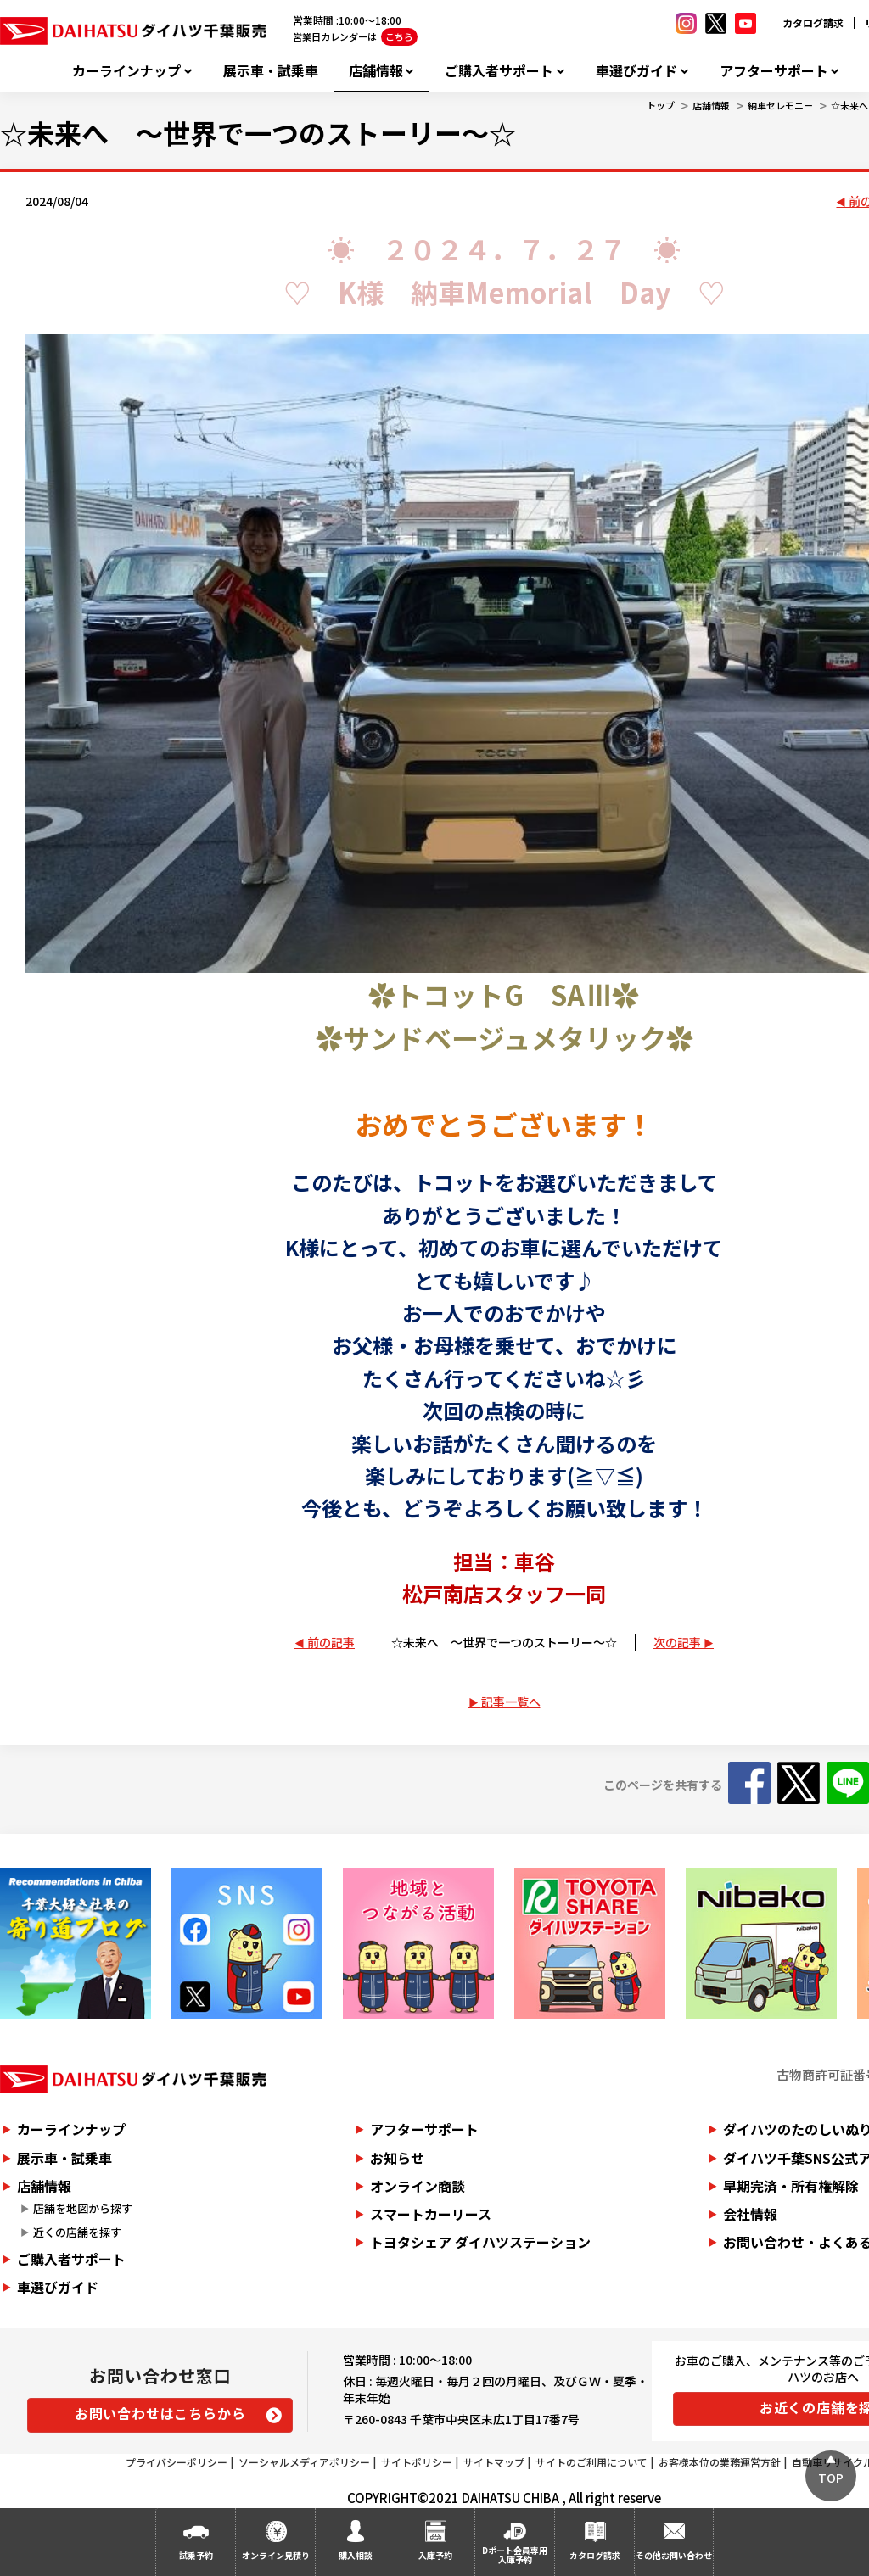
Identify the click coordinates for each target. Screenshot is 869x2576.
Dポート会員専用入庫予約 (514, 2555)
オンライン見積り (276, 2555)
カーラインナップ (126, 71)
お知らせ (397, 2158)
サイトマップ (493, 2462)
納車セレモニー (780, 105)
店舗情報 (376, 71)
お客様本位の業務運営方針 (720, 2462)
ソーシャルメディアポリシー (304, 2462)
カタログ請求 (813, 22)
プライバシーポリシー (176, 2462)
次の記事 (677, 1642)
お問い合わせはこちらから (160, 2413)
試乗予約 (196, 2555)
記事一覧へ (511, 1701)
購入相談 (356, 2555)
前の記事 (331, 1642)
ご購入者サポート (499, 71)
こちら (399, 36)
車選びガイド (636, 71)
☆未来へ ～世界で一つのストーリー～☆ (504, 1642)
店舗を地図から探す (82, 2208)
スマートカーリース (430, 2214)
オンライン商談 (417, 2186)
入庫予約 (435, 2555)
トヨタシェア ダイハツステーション (480, 2242)
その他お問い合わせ (674, 2555)
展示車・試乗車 (270, 71)
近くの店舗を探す (77, 2232)
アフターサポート (774, 71)
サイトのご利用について (591, 2462)
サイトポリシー (416, 2462)
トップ (661, 105)
